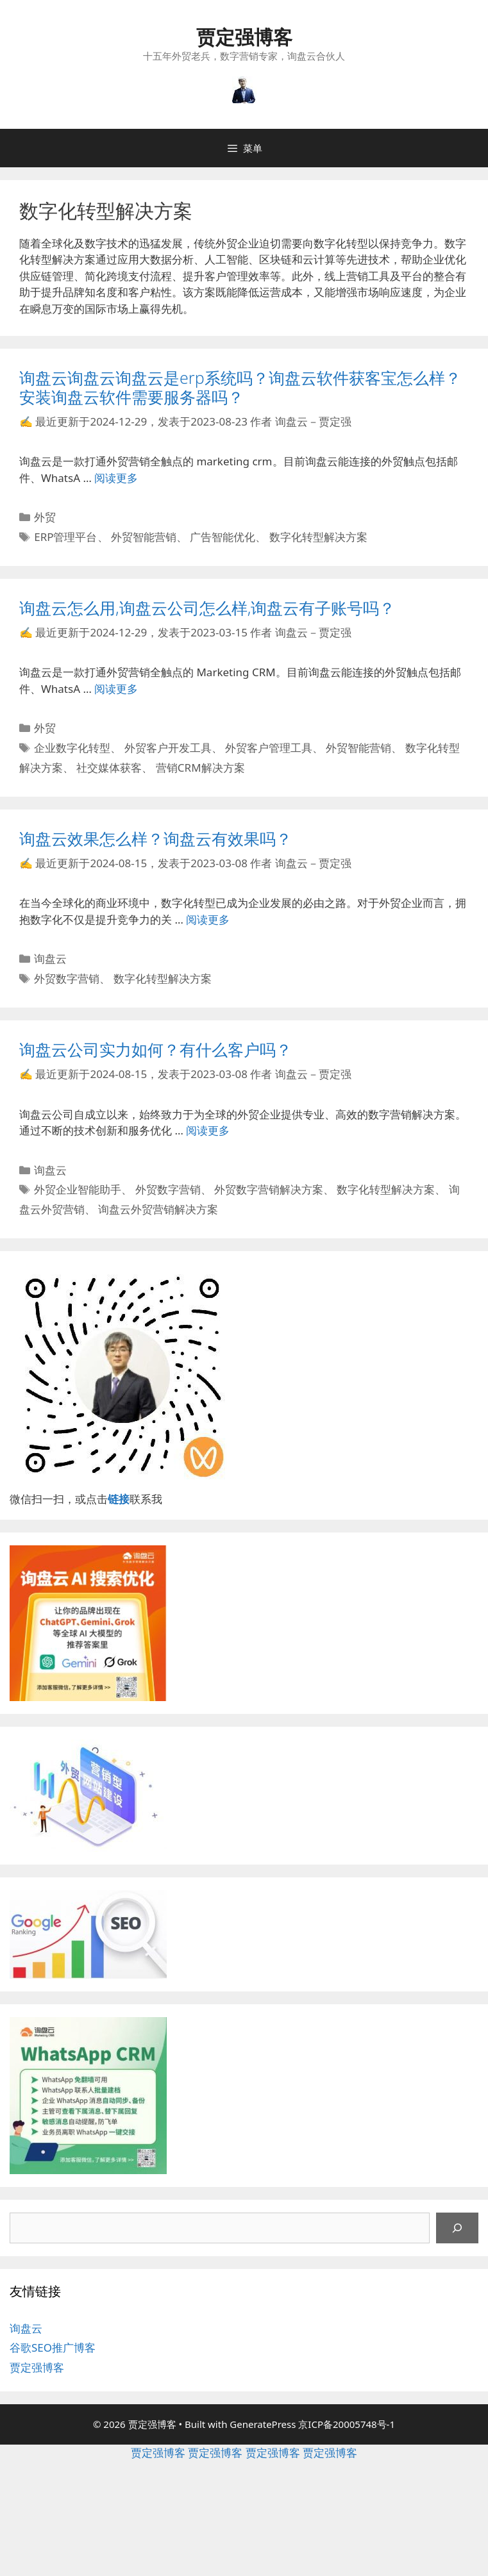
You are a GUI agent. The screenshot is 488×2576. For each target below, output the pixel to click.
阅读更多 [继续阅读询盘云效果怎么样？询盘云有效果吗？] (208, 919)
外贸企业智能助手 (77, 1189)
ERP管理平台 (65, 536)
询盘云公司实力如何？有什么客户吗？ (155, 1049)
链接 (119, 1499)
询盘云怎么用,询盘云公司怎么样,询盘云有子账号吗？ (207, 608)
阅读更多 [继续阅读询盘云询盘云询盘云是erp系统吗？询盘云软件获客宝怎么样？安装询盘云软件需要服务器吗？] (116, 477)
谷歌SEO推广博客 (53, 2347)
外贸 (45, 517)
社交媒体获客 (109, 767)
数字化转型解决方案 (318, 536)
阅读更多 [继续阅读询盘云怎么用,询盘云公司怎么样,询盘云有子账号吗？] (116, 688)
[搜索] (457, 2228)
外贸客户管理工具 (268, 747)
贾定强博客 (244, 37)
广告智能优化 (222, 536)
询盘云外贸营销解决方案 (158, 1209)
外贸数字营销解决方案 (268, 1189)
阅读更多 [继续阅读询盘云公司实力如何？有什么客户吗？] (208, 1130)
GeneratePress (263, 2424)
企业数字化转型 (72, 747)
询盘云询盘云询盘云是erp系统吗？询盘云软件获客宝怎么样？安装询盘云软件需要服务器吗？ (240, 387)
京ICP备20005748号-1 (346, 2424)
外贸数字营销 (66, 978)
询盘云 (50, 958)
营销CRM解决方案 (200, 767)
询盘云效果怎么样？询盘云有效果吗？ (155, 838)
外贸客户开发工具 (168, 747)
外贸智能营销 (143, 536)
